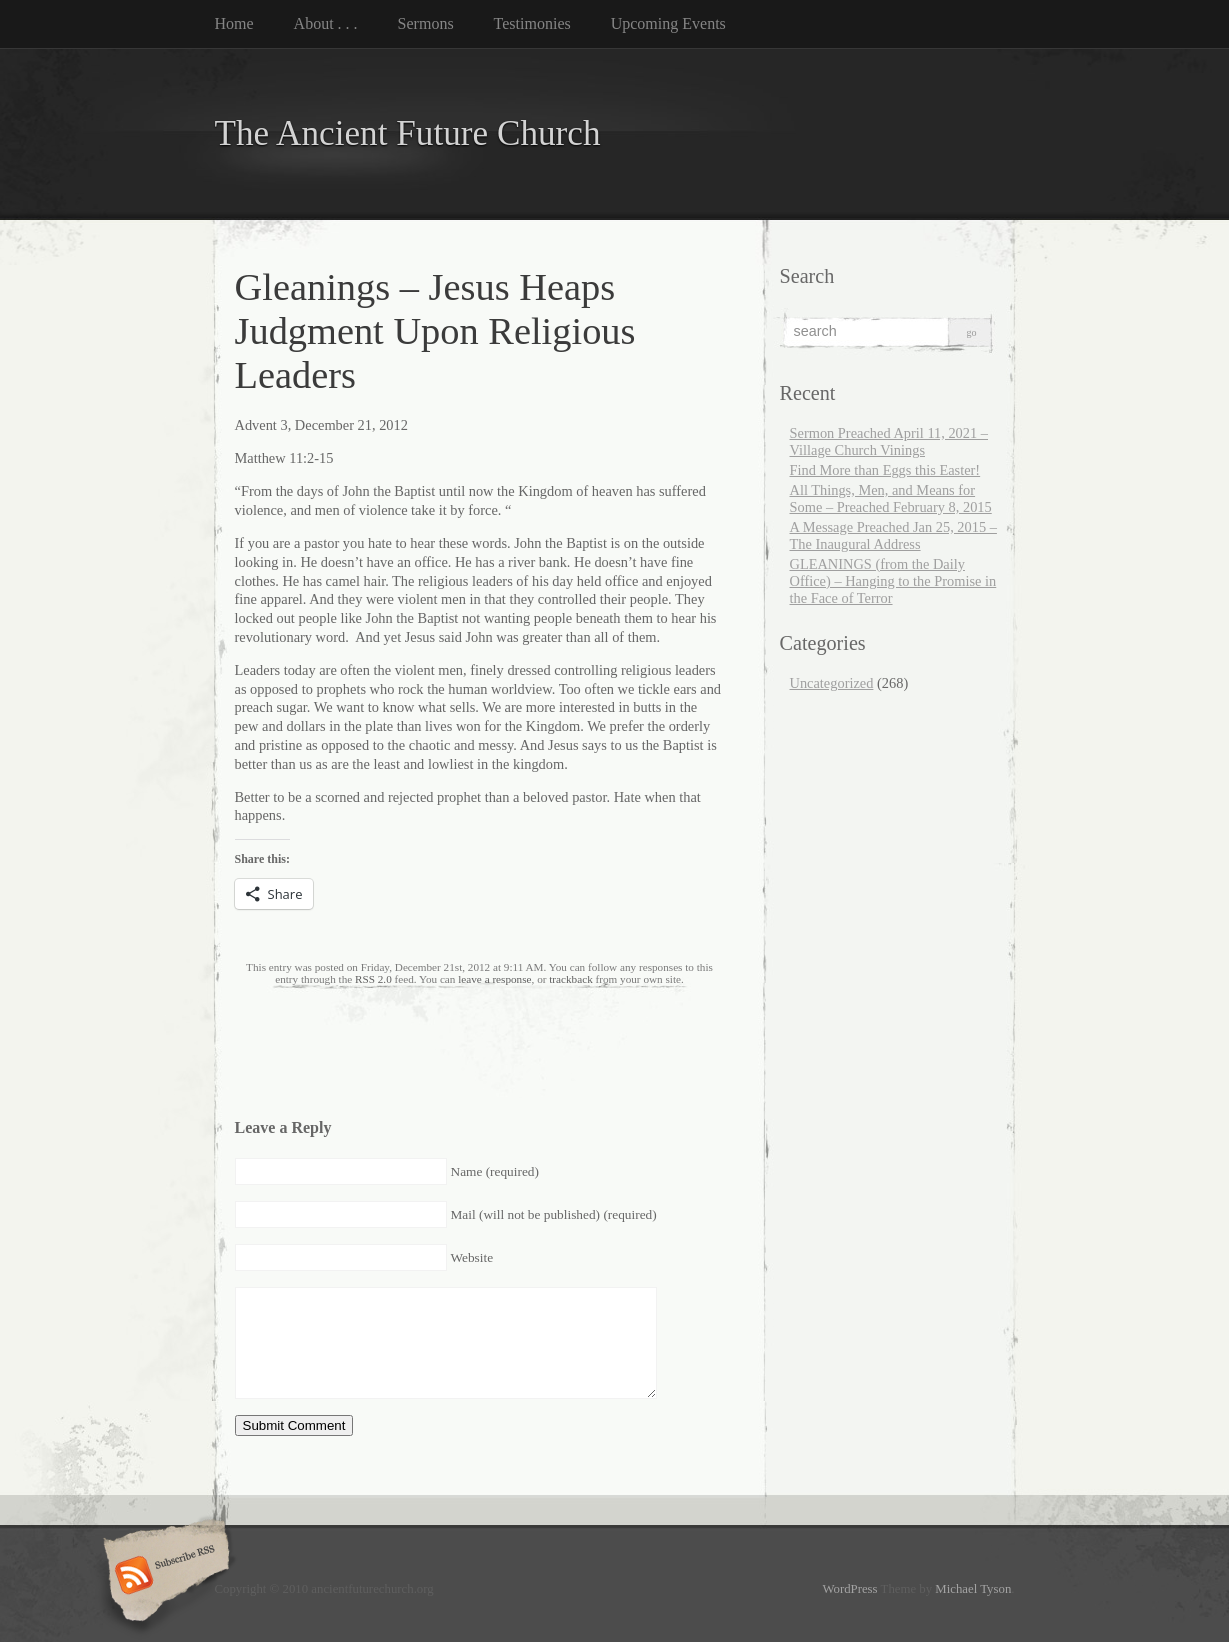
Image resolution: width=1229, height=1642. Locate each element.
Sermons (426, 23)
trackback (570, 979)
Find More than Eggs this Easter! (885, 470)
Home (234, 23)
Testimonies (532, 23)
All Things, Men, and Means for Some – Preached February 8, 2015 (891, 498)
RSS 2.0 (373, 979)
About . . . (326, 23)
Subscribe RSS (163, 1577)
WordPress (849, 1589)
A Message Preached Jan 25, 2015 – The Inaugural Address (893, 535)
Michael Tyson (973, 1589)
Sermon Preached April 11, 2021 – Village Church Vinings (889, 441)
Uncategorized (832, 683)
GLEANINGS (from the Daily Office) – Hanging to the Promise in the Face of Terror (893, 581)
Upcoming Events (668, 23)
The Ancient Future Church (408, 133)
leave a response (494, 979)
